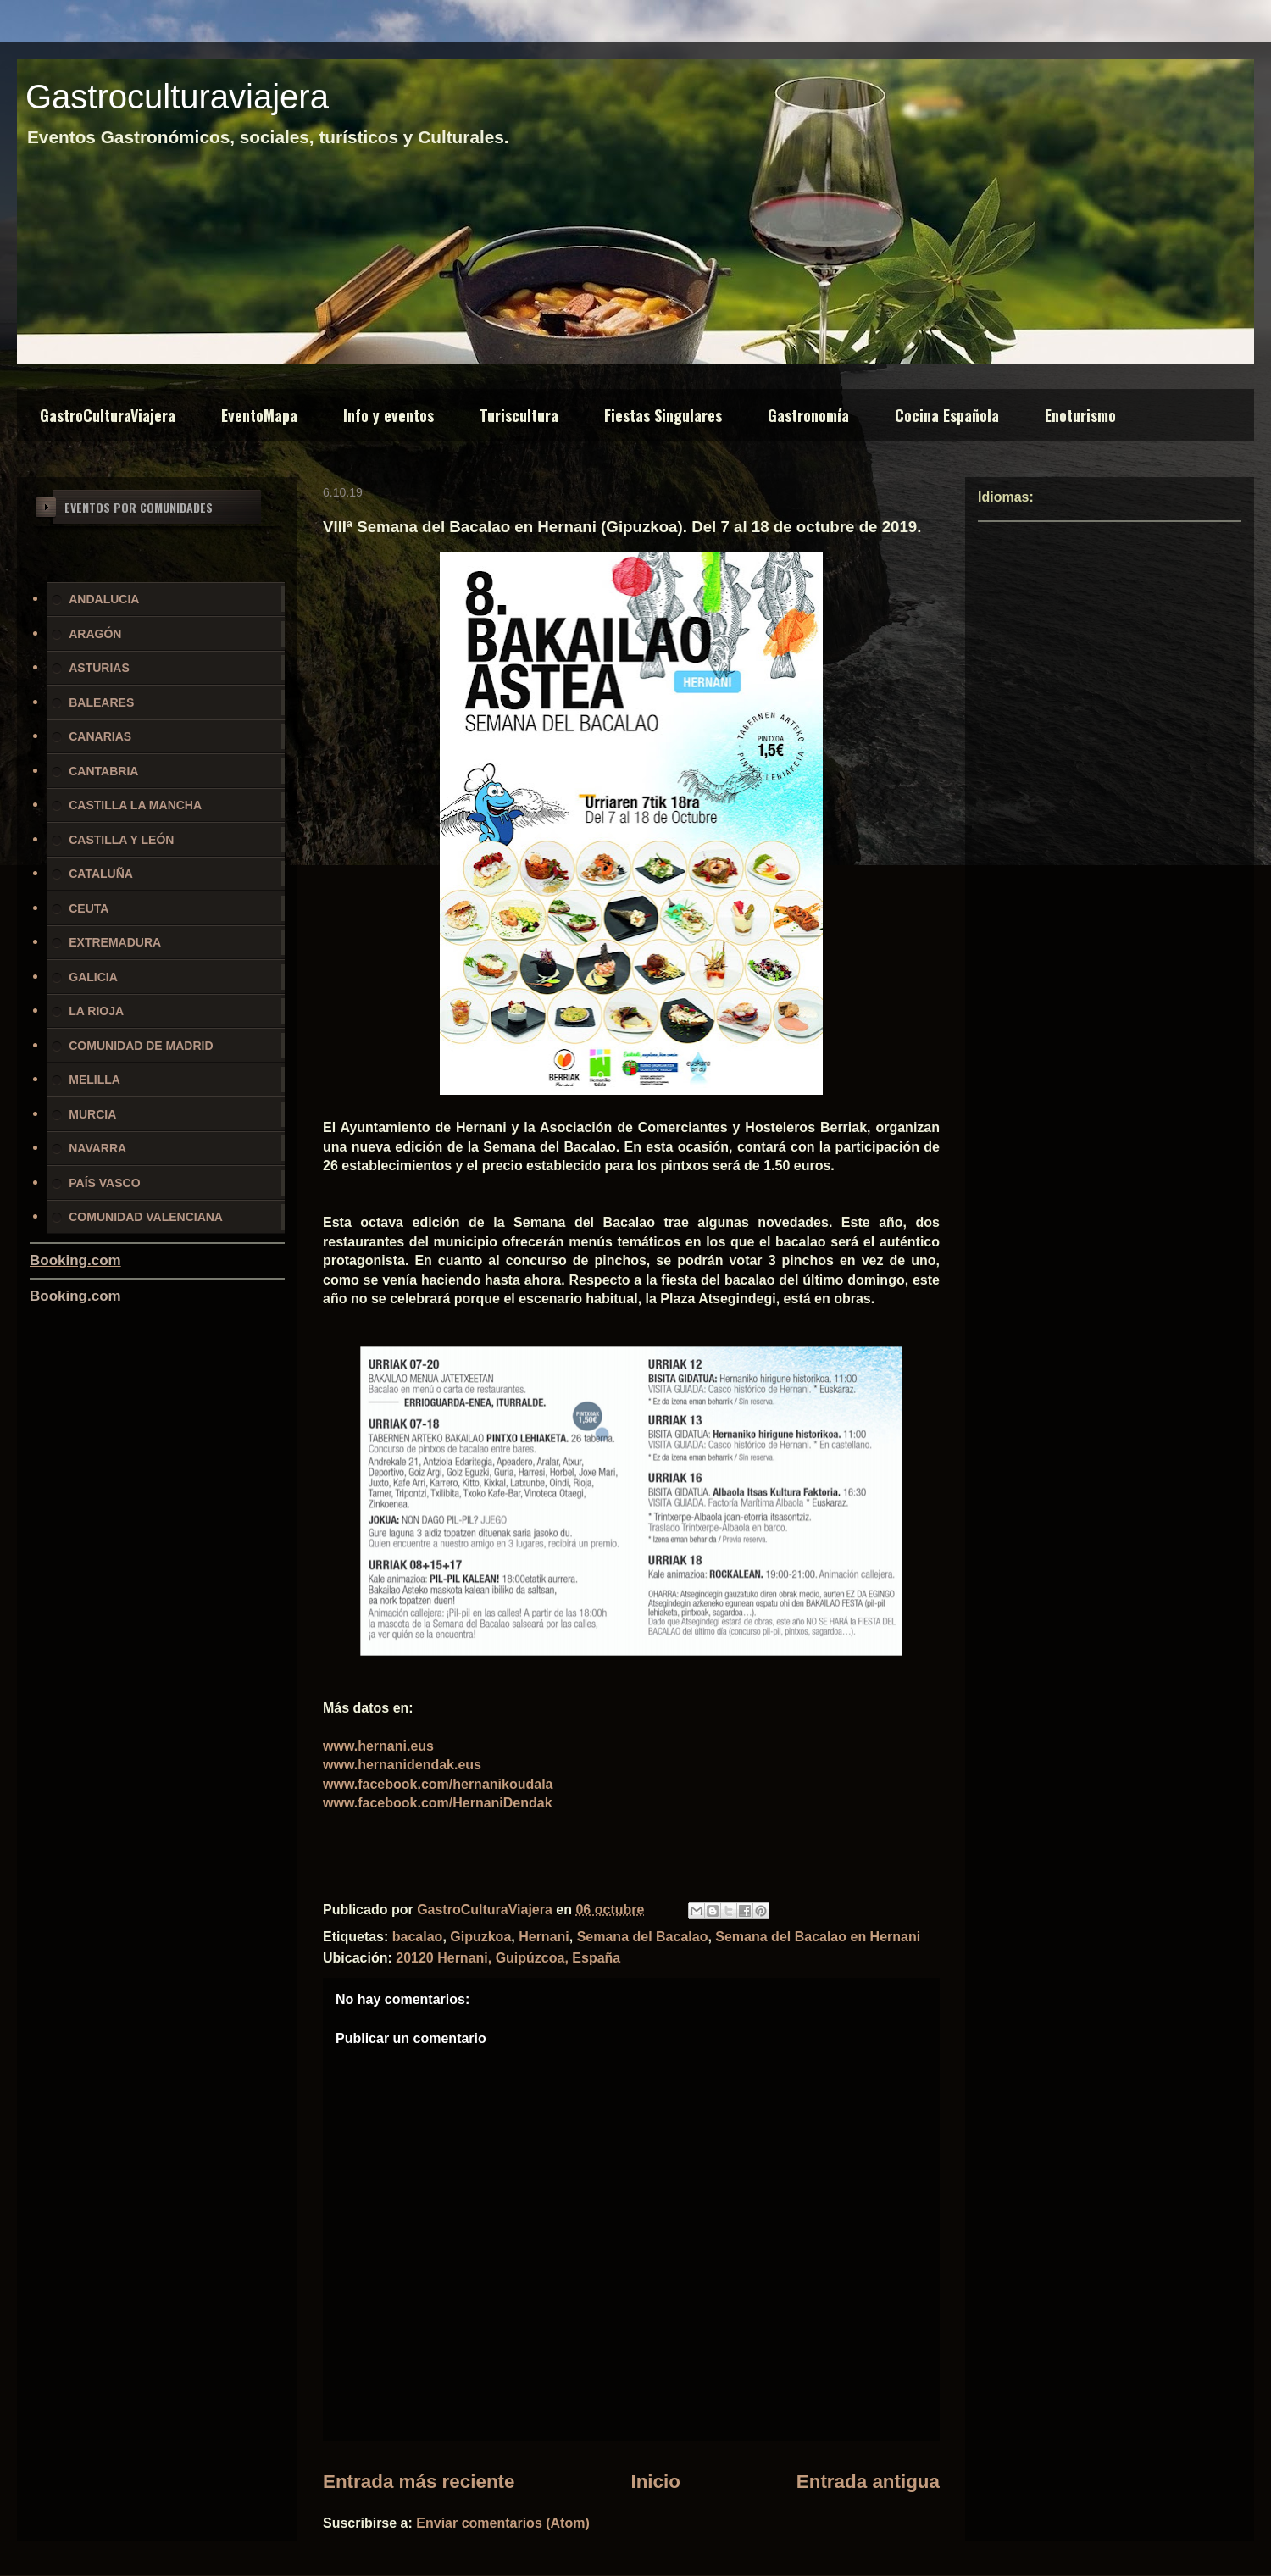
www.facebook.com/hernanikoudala (437, 1784)
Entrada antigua (868, 2481)
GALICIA (93, 977)
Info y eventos (388, 415)
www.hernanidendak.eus (402, 1764)
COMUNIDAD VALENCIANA (146, 1217)
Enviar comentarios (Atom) (502, 2523)
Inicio (655, 2481)
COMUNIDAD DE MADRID (141, 1045)
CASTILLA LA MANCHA (135, 805)
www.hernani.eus (378, 1746)
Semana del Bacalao (642, 1936)
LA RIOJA (96, 1011)
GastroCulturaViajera (107, 415)
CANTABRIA (103, 771)
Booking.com (75, 1260)
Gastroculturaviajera (177, 96)
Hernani (544, 1936)
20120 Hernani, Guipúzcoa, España (508, 1958)
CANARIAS (100, 736)
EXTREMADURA (115, 942)
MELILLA (94, 1079)
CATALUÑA (101, 873)
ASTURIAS (99, 668)
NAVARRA (97, 1148)
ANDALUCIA (104, 599)
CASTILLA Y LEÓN (121, 840)
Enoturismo (1080, 415)
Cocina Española (947, 415)
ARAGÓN (95, 634)
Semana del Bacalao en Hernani (817, 1936)
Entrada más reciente (419, 2481)
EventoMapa (259, 415)
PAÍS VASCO (104, 1183)
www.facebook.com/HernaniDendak (437, 1803)
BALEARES (101, 702)
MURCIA (92, 1114)
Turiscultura (519, 415)
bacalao (417, 1936)
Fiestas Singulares (663, 415)
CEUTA (88, 908)
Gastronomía (808, 415)
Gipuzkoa (480, 1936)
